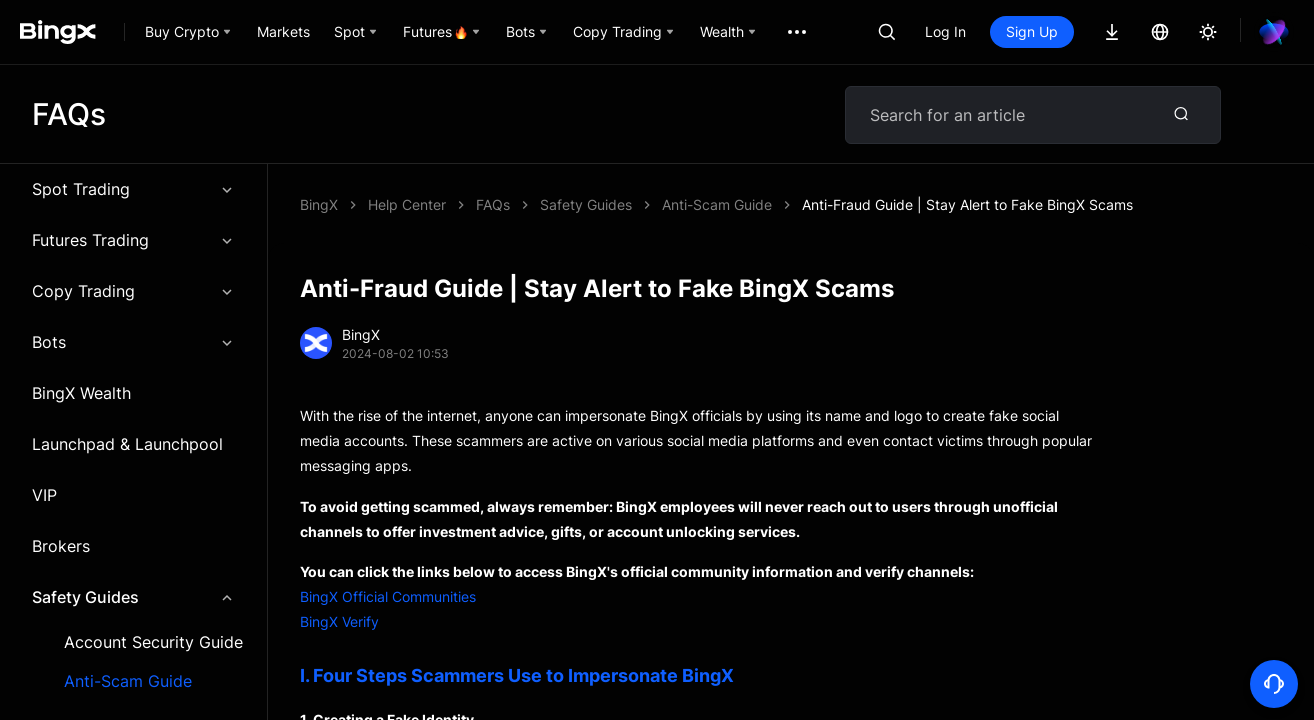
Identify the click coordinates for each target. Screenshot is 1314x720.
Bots (133, 342)
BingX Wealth (81, 393)
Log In (945, 31)
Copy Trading (133, 291)
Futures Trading (133, 240)
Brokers (61, 546)
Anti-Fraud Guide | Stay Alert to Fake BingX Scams (967, 204)
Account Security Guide (153, 642)
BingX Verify (339, 621)
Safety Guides (133, 597)
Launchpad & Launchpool (127, 444)
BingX (319, 204)
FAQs (493, 204)
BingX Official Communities (388, 596)
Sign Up (1032, 31)
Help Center (407, 204)
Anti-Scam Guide (128, 681)
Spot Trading (133, 189)
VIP (44, 495)
